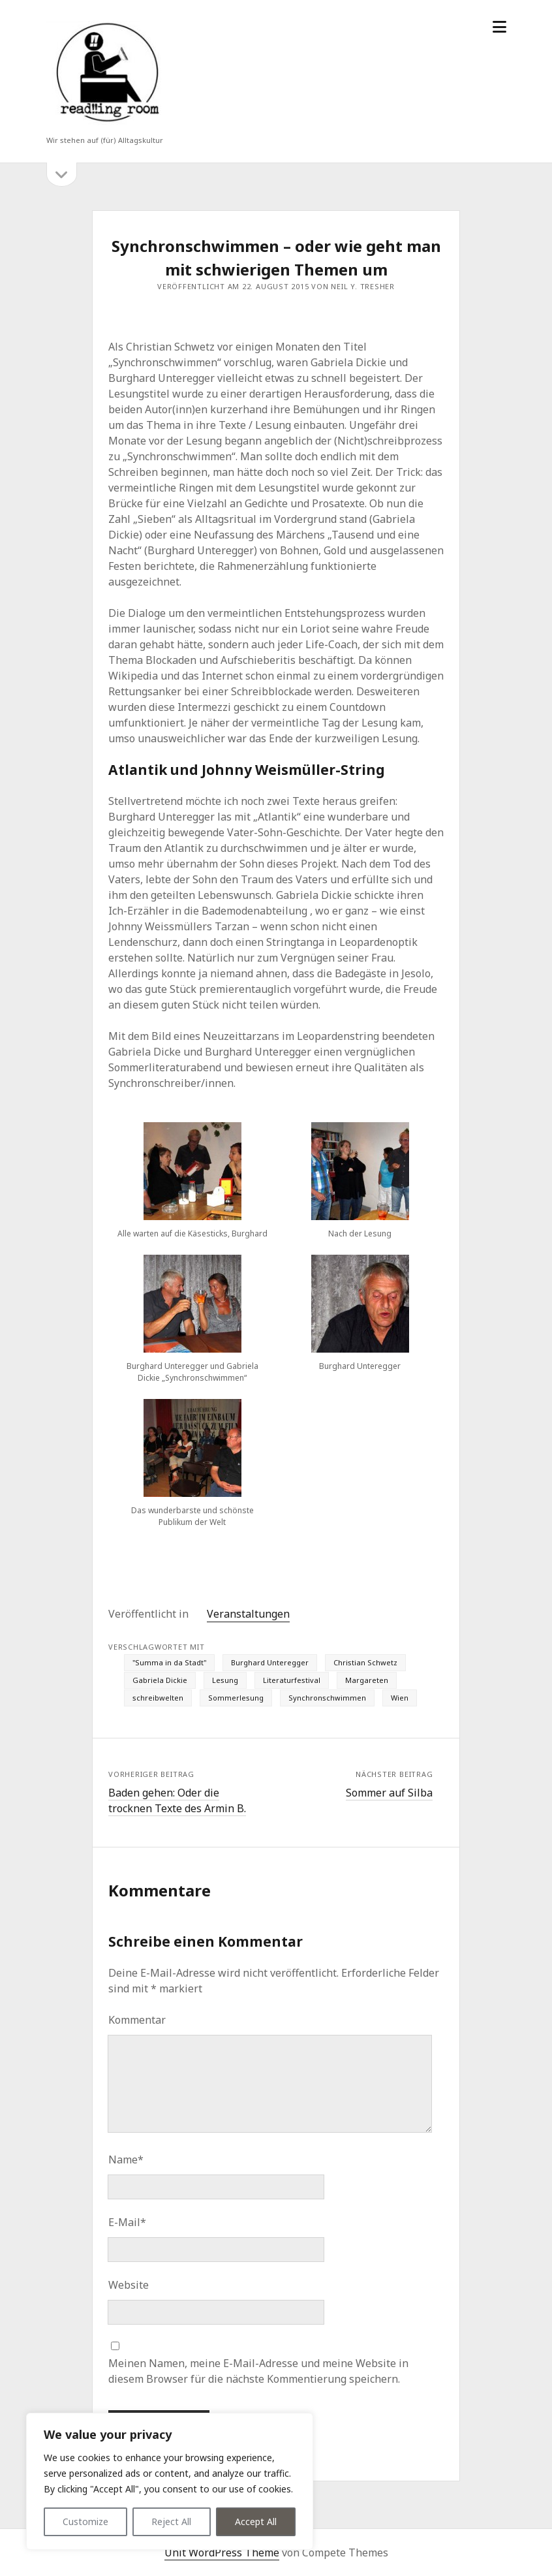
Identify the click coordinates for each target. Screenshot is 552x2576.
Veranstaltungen (248, 1614)
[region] (169, 2481)
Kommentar (137, 2020)
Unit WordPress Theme (221, 2552)
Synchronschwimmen (327, 1698)
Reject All (171, 2521)
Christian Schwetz (365, 1662)
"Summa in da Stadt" (169, 1662)
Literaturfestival (291, 1680)
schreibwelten (157, 1698)
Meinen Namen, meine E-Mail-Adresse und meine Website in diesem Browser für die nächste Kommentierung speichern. (258, 2371)
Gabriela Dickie (159, 1680)
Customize (85, 2521)
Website (128, 2285)
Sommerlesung (236, 1698)
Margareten (366, 1680)
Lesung (225, 1680)
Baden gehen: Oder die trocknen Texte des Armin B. (177, 1800)
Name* (126, 2159)
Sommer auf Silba (389, 1792)
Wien (399, 1698)
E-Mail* (127, 2222)
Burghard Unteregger (270, 1662)
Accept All (256, 2521)
